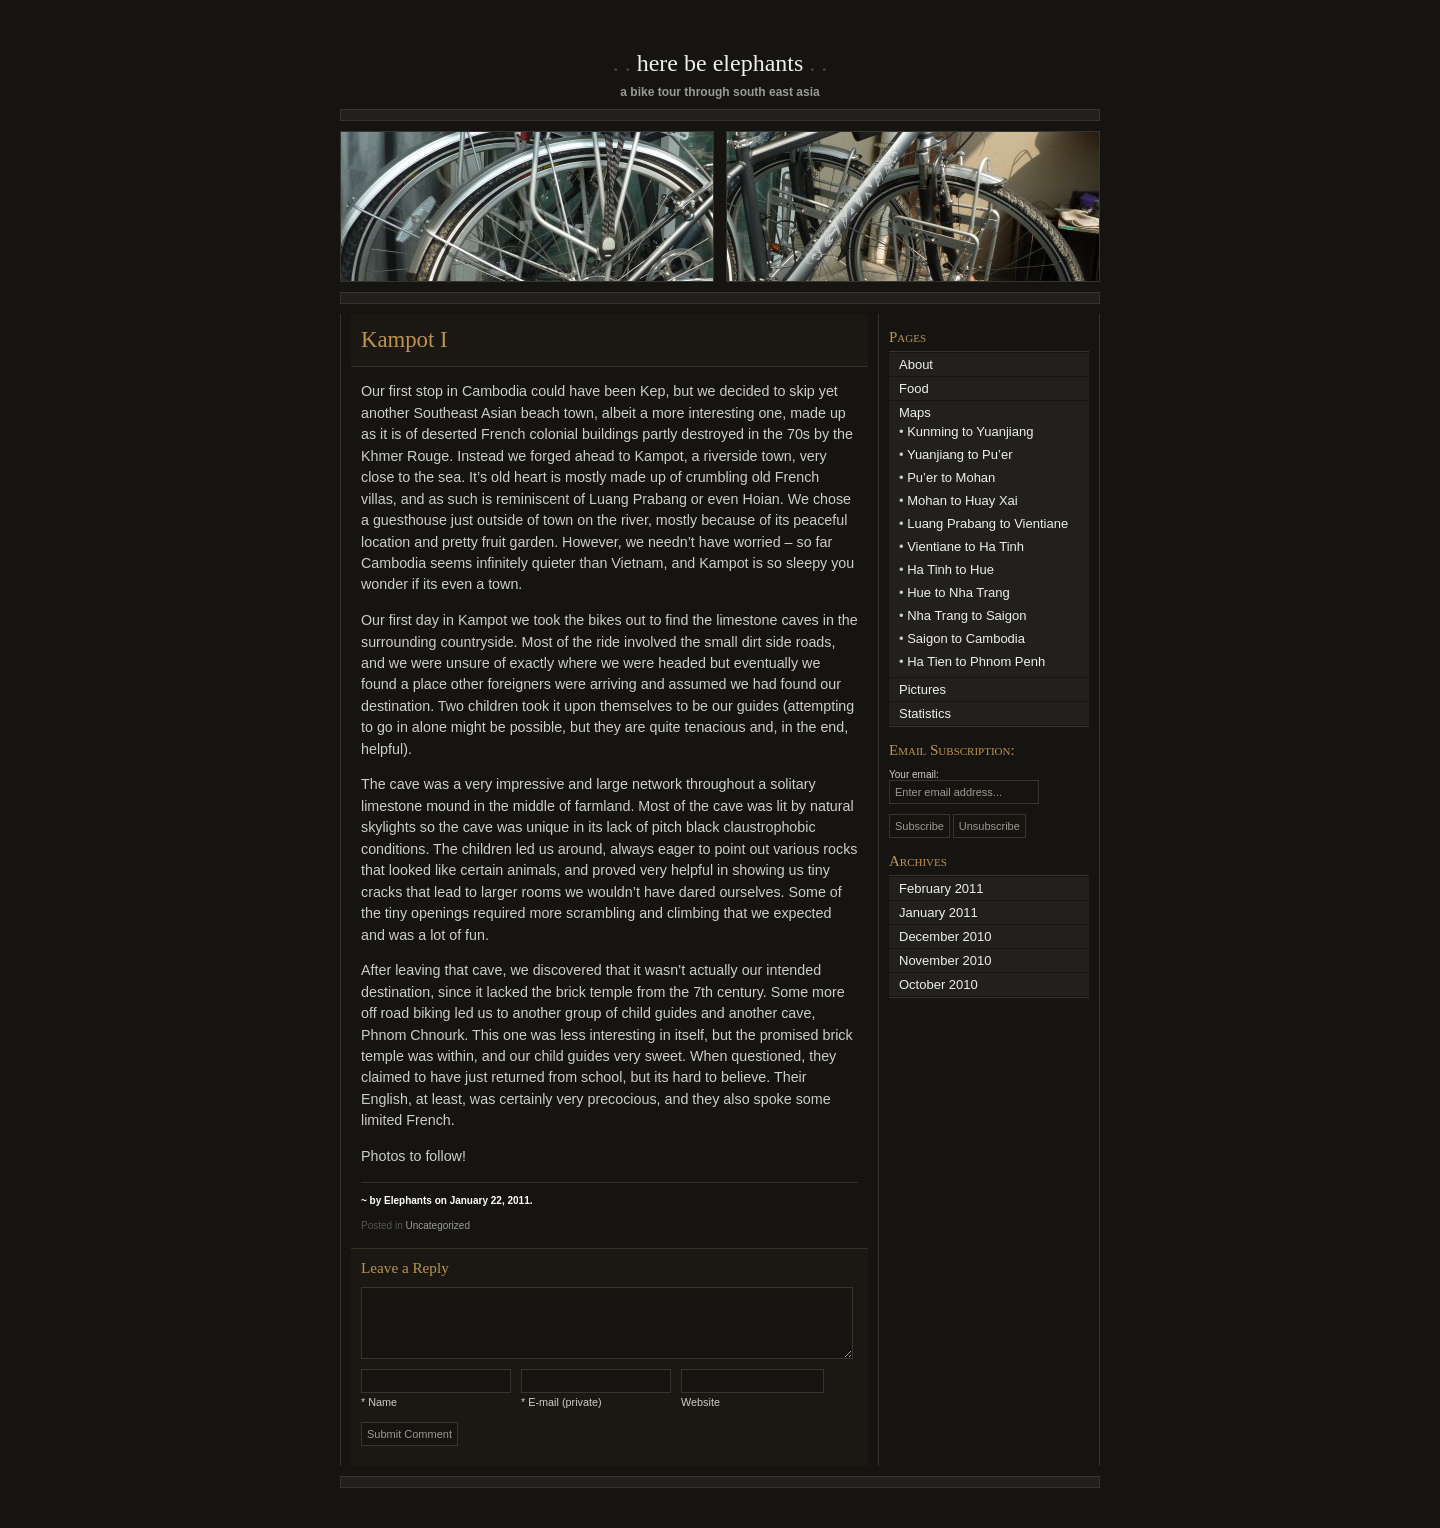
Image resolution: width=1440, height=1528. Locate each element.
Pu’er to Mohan (951, 477)
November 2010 (945, 960)
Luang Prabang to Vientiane (987, 523)
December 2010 (945, 936)
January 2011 (938, 912)
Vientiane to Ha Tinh (965, 546)
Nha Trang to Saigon (966, 615)
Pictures (922, 689)
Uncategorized (437, 1225)
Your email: (914, 774)
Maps (915, 412)
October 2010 (938, 984)
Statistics (925, 713)
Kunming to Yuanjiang (970, 431)
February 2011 (941, 888)
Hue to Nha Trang (958, 592)
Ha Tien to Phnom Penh (976, 661)
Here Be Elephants (720, 63)
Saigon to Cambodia (966, 638)
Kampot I (404, 339)
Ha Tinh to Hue (950, 569)
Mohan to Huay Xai (962, 500)
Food (914, 388)
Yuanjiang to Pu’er (960, 454)
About (916, 364)
